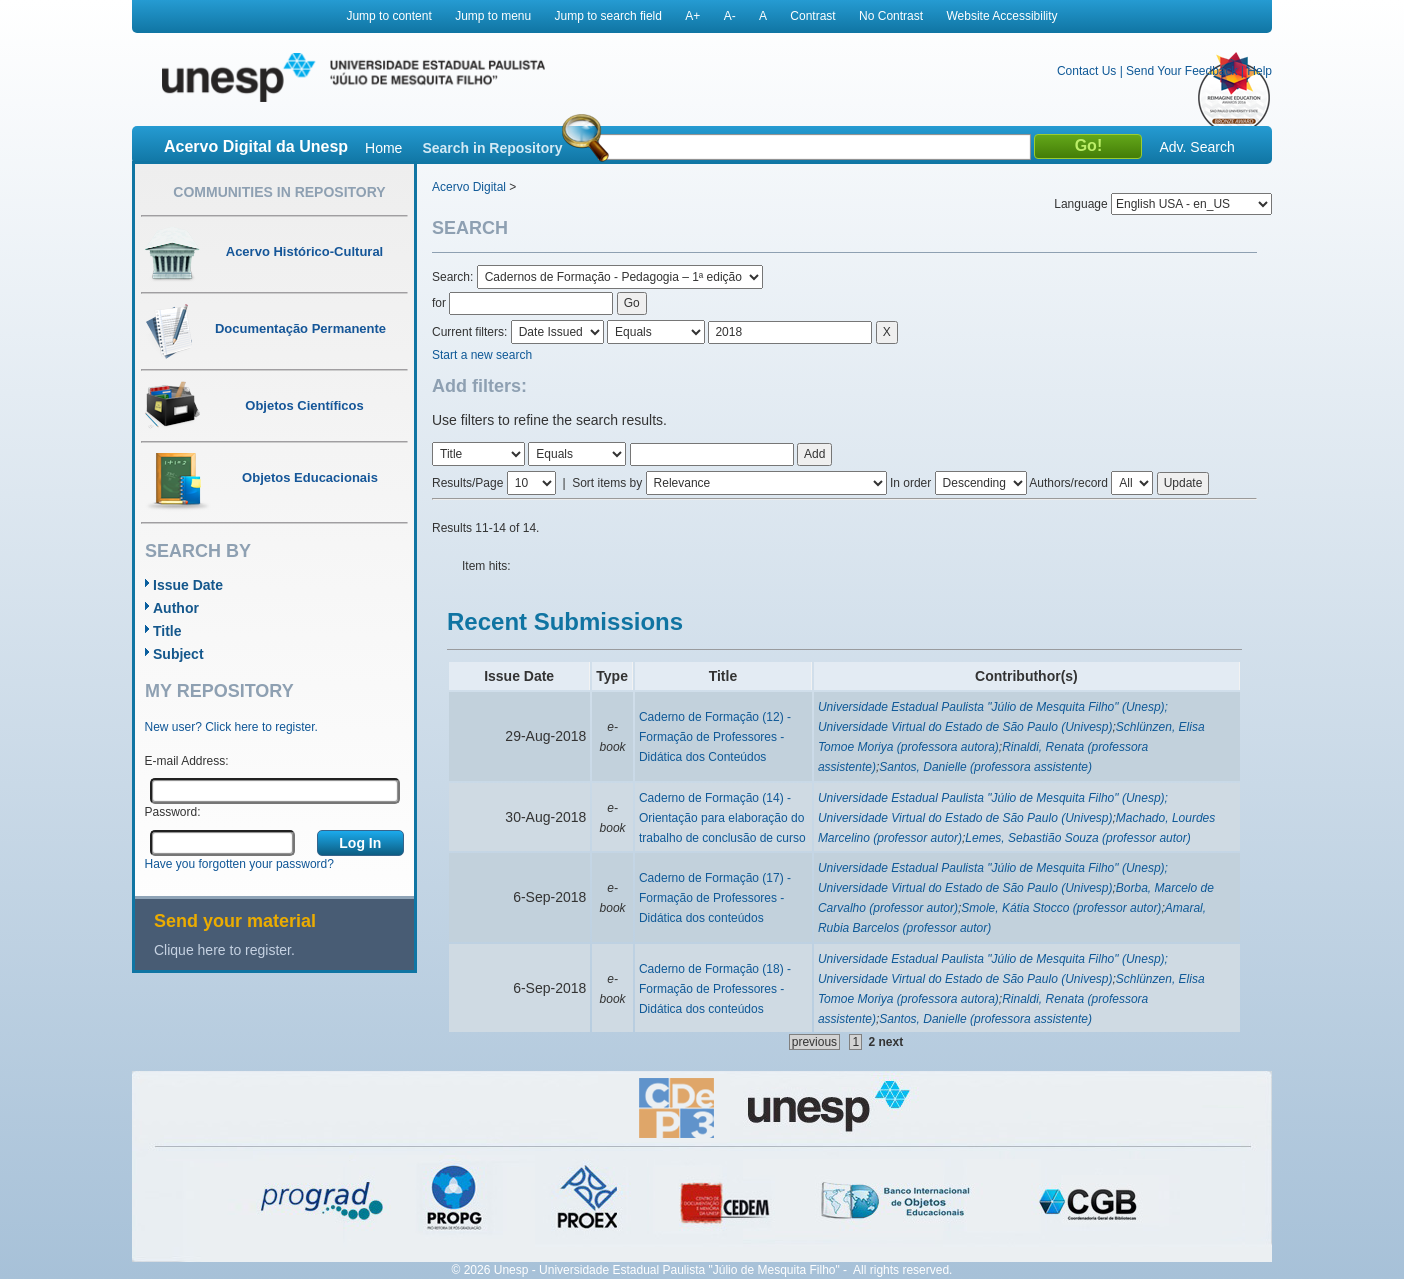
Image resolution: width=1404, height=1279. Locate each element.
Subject (178, 654)
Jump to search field (608, 16)
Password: (173, 812)
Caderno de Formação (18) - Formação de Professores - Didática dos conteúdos (715, 989)
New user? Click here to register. (231, 727)
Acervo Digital (469, 187)
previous (814, 1042)
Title (167, 631)
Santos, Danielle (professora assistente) (985, 767)
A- (730, 16)
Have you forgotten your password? (239, 864)
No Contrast (891, 16)
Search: (454, 277)
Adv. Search (1196, 147)
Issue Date (188, 585)
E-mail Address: (187, 761)
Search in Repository (492, 148)
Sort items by (607, 483)
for (439, 303)
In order (910, 483)
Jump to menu (493, 16)
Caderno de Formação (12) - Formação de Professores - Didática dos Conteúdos (715, 737)
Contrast (812, 16)
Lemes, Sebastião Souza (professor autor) (1077, 838)
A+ (692, 16)
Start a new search (482, 355)
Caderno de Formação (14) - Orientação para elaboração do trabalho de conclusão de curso (722, 818)
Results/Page (467, 483)
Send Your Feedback (1181, 71)
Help (1259, 71)
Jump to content (388, 16)
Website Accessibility (1001, 16)
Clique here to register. (224, 950)
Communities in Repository (279, 192)
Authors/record (1068, 483)
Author (176, 608)
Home (383, 148)
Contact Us (1086, 71)
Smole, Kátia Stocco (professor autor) (1061, 908)
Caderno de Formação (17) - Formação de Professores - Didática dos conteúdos (715, 898)
